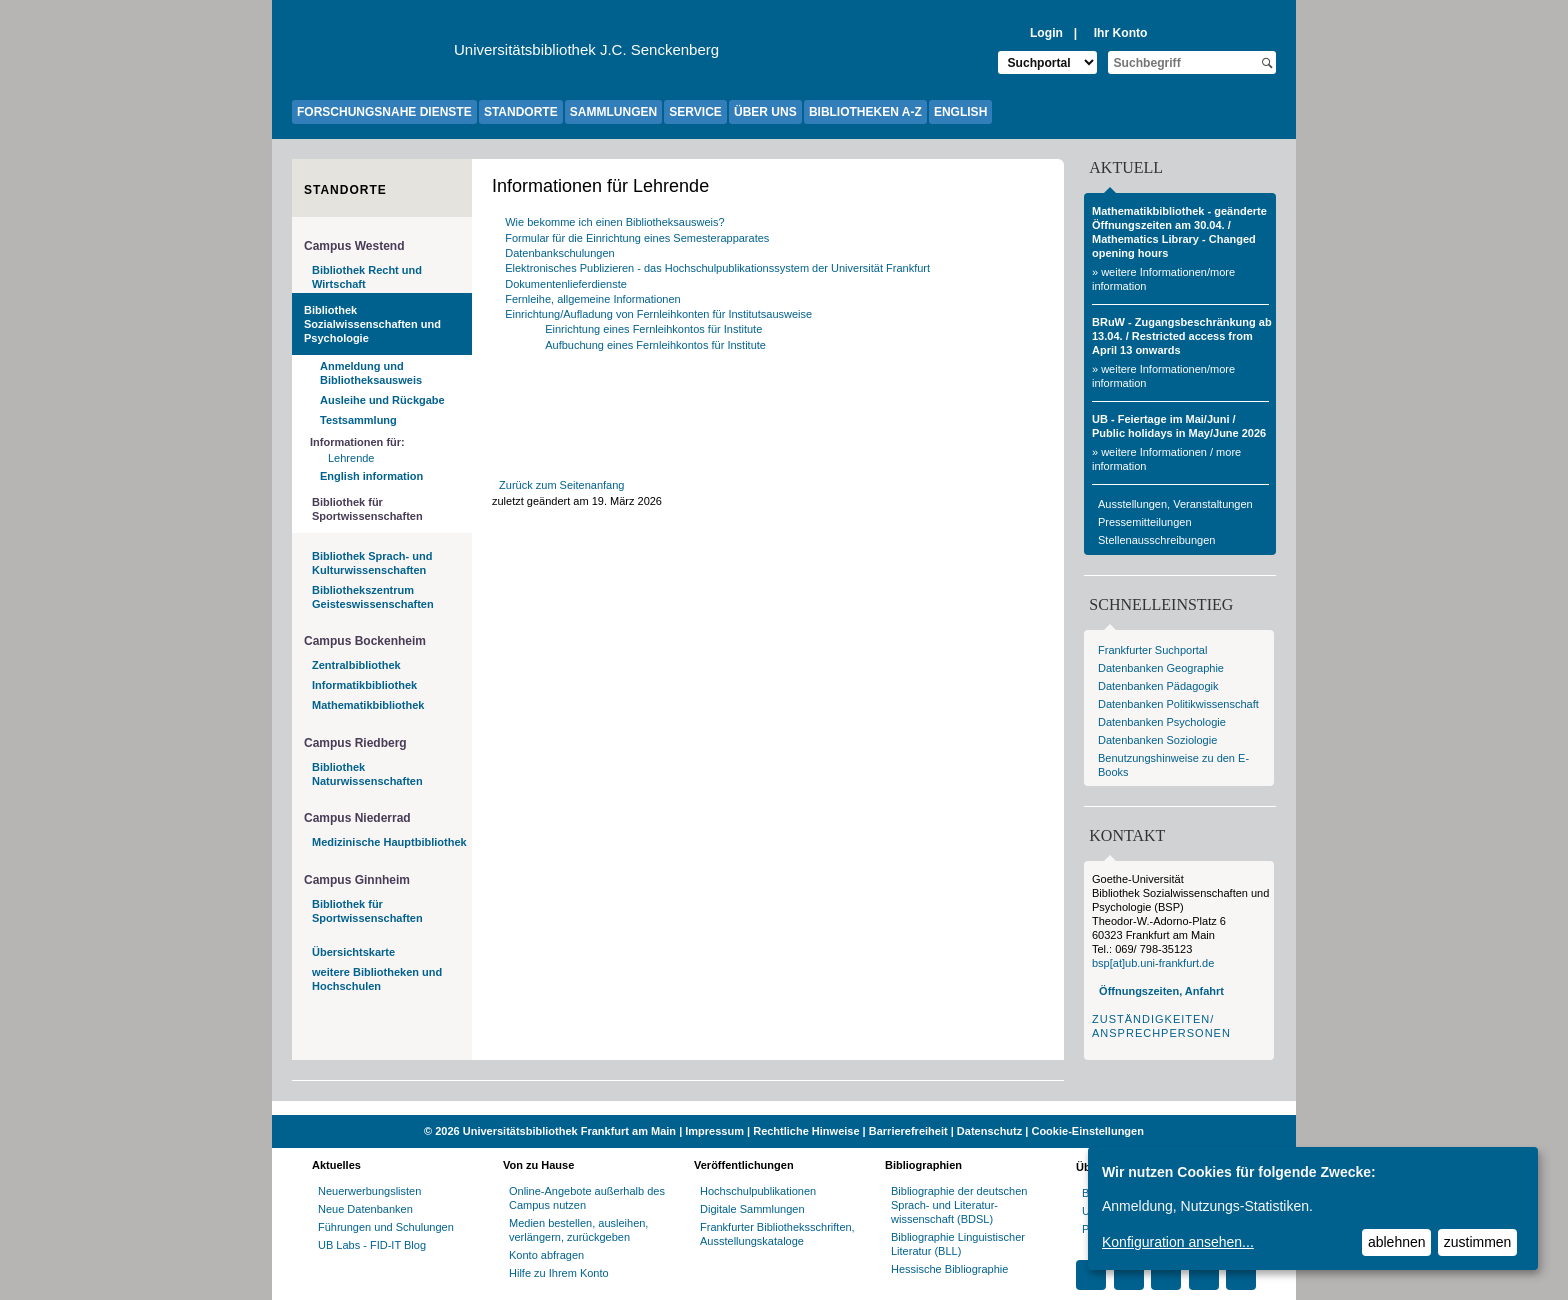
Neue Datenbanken (365, 1209)
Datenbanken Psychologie (1162, 722)
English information (371, 476)
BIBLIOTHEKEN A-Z (865, 112)
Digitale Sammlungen (752, 1209)
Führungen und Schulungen (386, 1227)
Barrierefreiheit (908, 1131)
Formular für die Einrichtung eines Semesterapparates (637, 238)
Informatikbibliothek (364, 685)
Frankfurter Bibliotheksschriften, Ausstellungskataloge (777, 1234)
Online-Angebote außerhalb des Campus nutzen (587, 1198)
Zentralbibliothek (356, 665)
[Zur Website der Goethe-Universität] (373, 55)
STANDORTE (521, 112)
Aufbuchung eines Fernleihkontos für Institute (657, 345)
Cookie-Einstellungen (1087, 1131)
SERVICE (695, 112)
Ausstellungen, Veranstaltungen (1175, 504)
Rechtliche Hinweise (806, 1131)
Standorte (345, 190)
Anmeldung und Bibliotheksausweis (371, 373)
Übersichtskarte (353, 952)
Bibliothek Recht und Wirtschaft (367, 277)
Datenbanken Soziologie (1157, 740)
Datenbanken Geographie (1161, 668)
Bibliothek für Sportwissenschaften (367, 509)
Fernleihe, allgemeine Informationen (593, 299)
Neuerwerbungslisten (369, 1191)
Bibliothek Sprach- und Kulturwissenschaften (372, 563)
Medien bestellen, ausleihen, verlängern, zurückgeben (578, 1230)
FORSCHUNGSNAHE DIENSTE (384, 112)
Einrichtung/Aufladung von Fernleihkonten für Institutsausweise (658, 314)
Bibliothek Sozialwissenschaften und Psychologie (372, 324)
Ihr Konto (1121, 33)
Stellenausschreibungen (1156, 540)
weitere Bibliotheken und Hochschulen (377, 979)
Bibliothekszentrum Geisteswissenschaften (373, 597)
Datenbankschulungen (559, 253)
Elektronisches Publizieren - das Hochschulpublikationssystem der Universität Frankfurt (717, 268)
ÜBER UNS (765, 112)
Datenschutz (989, 1131)
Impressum (714, 1131)
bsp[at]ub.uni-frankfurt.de (1153, 963)
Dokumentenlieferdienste (566, 284)
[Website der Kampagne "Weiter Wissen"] (784, 1108)
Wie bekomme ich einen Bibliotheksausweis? (615, 222)
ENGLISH (960, 112)
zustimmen (1478, 1242)
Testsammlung (358, 420)
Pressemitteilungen (1145, 522)
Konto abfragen (546, 1255)
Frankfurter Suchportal (1152, 650)
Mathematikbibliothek (368, 705)
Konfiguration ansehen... (1178, 1242)
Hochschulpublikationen (758, 1191)
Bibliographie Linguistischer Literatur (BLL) (958, 1244)
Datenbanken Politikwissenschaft (1178, 704)
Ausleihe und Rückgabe (382, 400)
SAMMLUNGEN (613, 112)
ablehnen (1397, 1242)
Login (1046, 33)
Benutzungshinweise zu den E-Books (1173, 765)
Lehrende (351, 458)
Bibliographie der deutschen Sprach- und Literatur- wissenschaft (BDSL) (959, 1205)
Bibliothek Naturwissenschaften (367, 774)
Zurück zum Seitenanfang (561, 485)
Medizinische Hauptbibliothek (389, 842)
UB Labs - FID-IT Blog (372, 1245)
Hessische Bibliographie (949, 1269)
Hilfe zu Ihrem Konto (559, 1273)
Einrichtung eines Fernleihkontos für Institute (655, 329)
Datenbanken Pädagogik (1158, 686)
